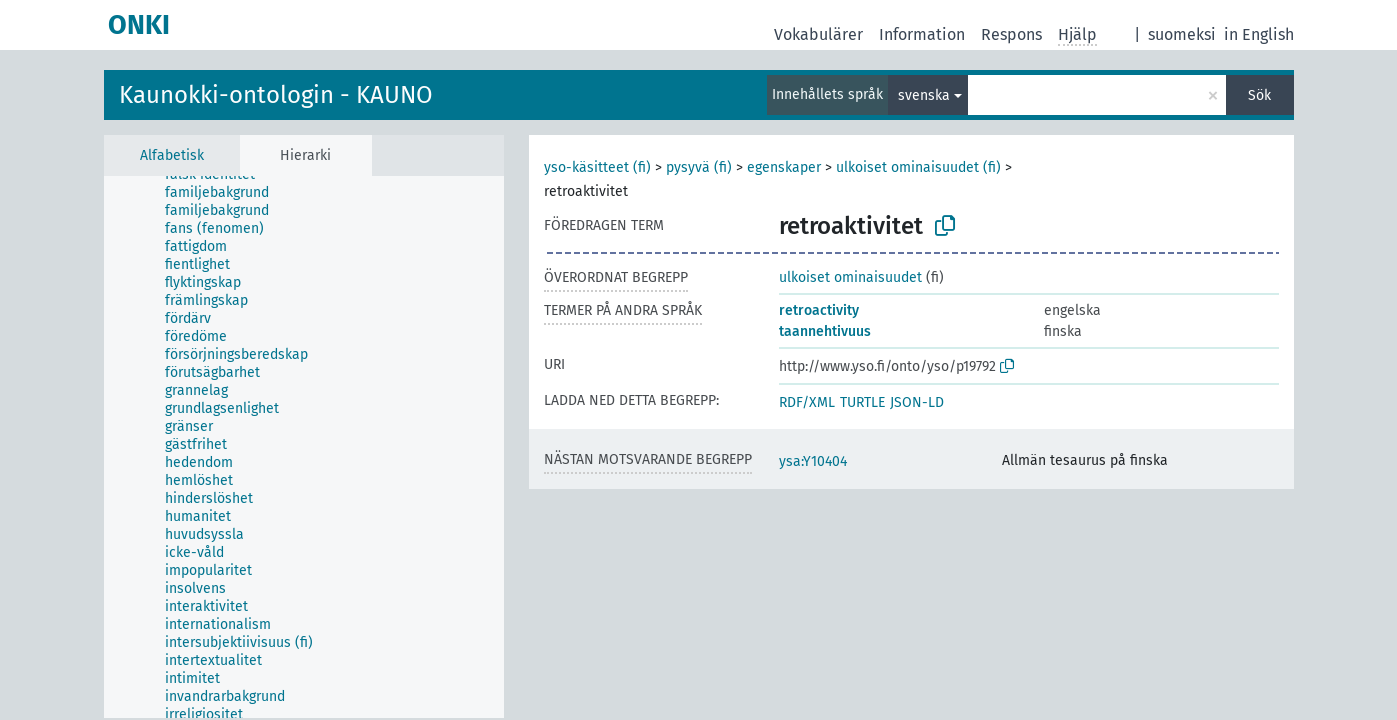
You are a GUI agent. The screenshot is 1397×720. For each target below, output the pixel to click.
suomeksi (1182, 34)
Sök (1259, 95)
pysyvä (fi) (699, 167)
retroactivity (819, 310)
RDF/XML (807, 402)
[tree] (304, 447)
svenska (924, 95)
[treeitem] (225, 193)
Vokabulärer (818, 34)
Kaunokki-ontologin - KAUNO (276, 95)
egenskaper (784, 167)
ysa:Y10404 (813, 461)
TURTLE (862, 402)
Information (922, 34)
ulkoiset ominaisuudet (850, 277)
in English (1259, 34)
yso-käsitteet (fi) (597, 167)
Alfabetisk (172, 155)
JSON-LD (917, 402)
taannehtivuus (825, 331)
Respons (1011, 34)
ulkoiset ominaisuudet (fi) (918, 167)
